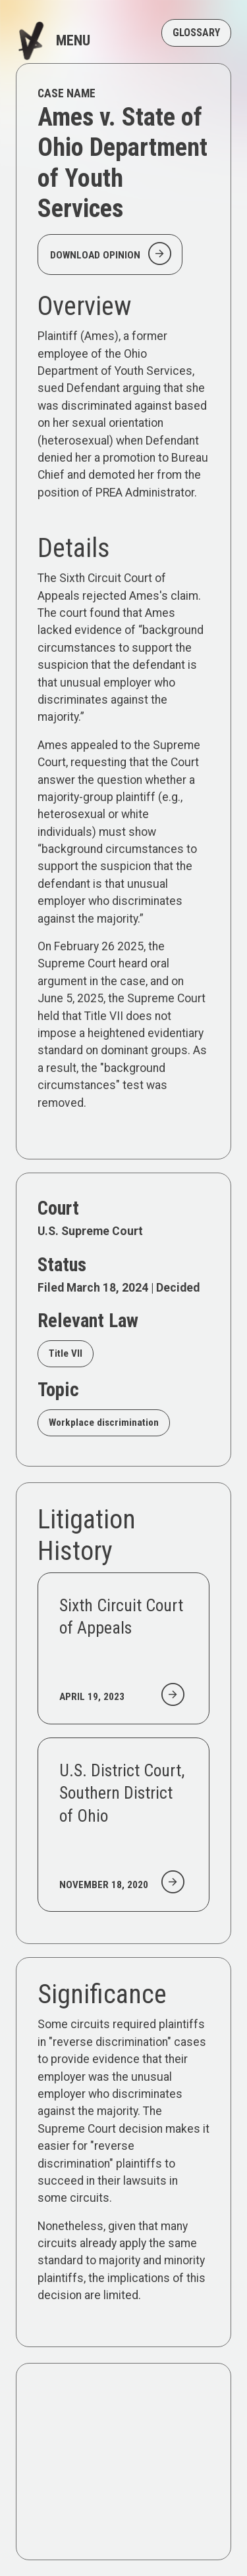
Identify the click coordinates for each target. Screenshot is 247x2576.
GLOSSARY (196, 32)
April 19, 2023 (91, 1697)
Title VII (65, 1353)
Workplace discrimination (104, 1422)
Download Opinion (112, 253)
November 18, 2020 (103, 1885)
